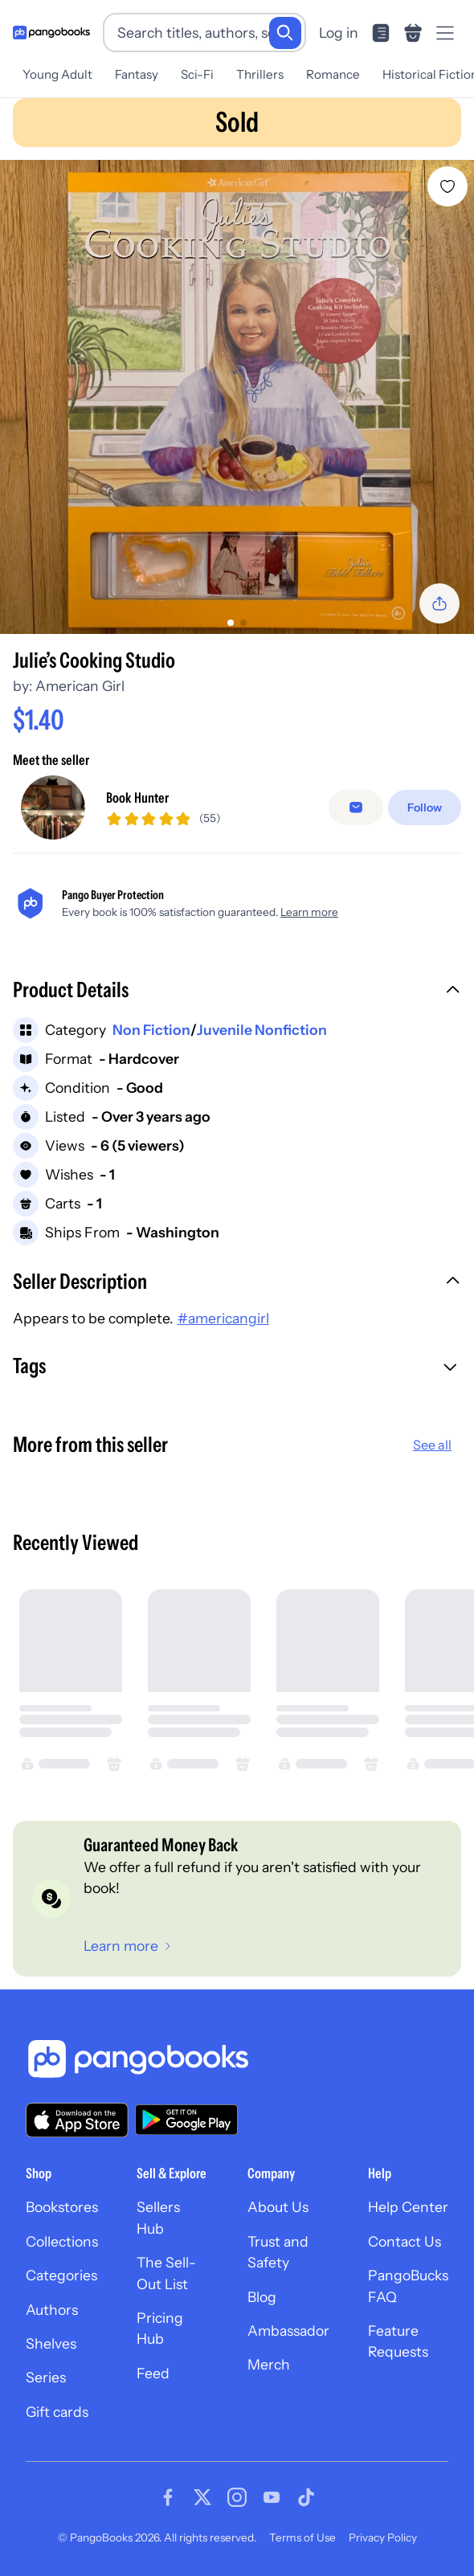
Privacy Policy (383, 2537)
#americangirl (223, 1318)
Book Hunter (137, 797)
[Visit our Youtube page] (271, 2497)
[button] (237, 991)
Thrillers (260, 74)
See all (432, 1444)
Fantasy (136, 74)
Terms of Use (302, 2537)
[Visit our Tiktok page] (306, 2497)
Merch (268, 2364)
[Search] (285, 33)
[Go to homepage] (51, 32)
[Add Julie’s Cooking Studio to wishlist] (447, 186)
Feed (153, 2373)
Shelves (51, 2343)
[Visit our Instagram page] (237, 2497)
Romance (333, 74)
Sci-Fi (197, 74)
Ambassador (288, 2330)
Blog (261, 2296)
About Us (278, 2206)
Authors (52, 2309)
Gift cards (57, 2411)
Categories (61, 2275)
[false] (356, 807)
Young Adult (57, 74)
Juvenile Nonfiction (262, 1029)
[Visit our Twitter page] (202, 2497)
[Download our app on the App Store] (77, 2120)
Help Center (408, 2206)
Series (46, 2377)
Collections (62, 2241)
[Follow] (424, 807)
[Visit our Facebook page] (168, 2497)
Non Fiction (151, 1029)
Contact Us (404, 2241)
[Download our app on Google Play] (186, 2119)
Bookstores (62, 2206)
